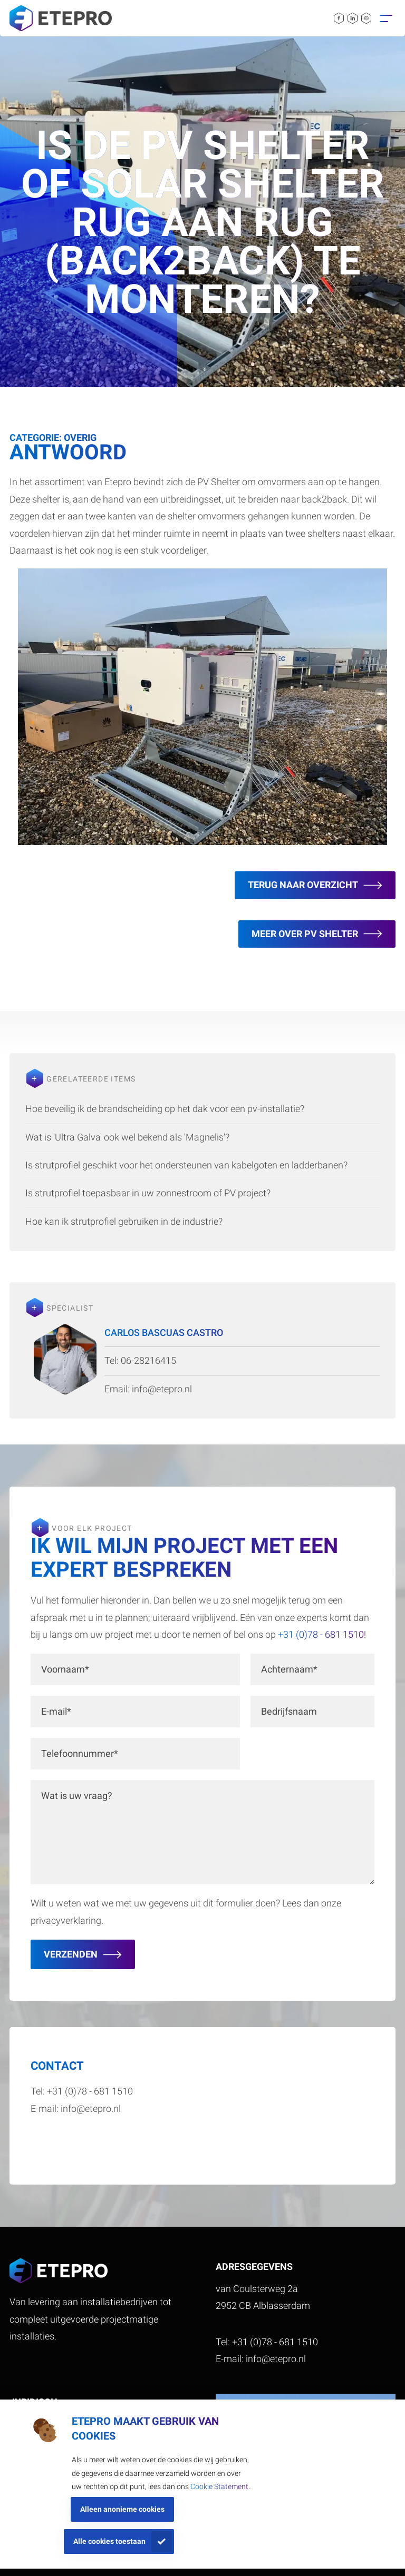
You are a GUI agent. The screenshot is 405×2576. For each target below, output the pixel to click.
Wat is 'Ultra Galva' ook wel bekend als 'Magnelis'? (127, 1137)
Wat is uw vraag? (76, 1795)
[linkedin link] (352, 18)
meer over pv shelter (305, 933)
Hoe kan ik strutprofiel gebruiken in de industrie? (124, 1221)
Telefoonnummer (79, 1753)
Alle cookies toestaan (109, 2541)
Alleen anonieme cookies (122, 2509)
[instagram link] (366, 18)
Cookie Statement (219, 2486)
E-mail (56, 1711)
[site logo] (60, 18)
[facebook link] (338, 18)
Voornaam (65, 1669)
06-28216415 (148, 1360)
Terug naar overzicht (303, 884)
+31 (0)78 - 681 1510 (320, 1634)
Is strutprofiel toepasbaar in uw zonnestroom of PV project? (148, 1192)
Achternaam (289, 1669)
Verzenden (71, 1954)
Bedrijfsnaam (289, 1711)
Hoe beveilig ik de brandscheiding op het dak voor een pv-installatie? (164, 1108)
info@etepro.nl (162, 1388)
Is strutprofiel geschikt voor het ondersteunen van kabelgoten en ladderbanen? (186, 1165)
